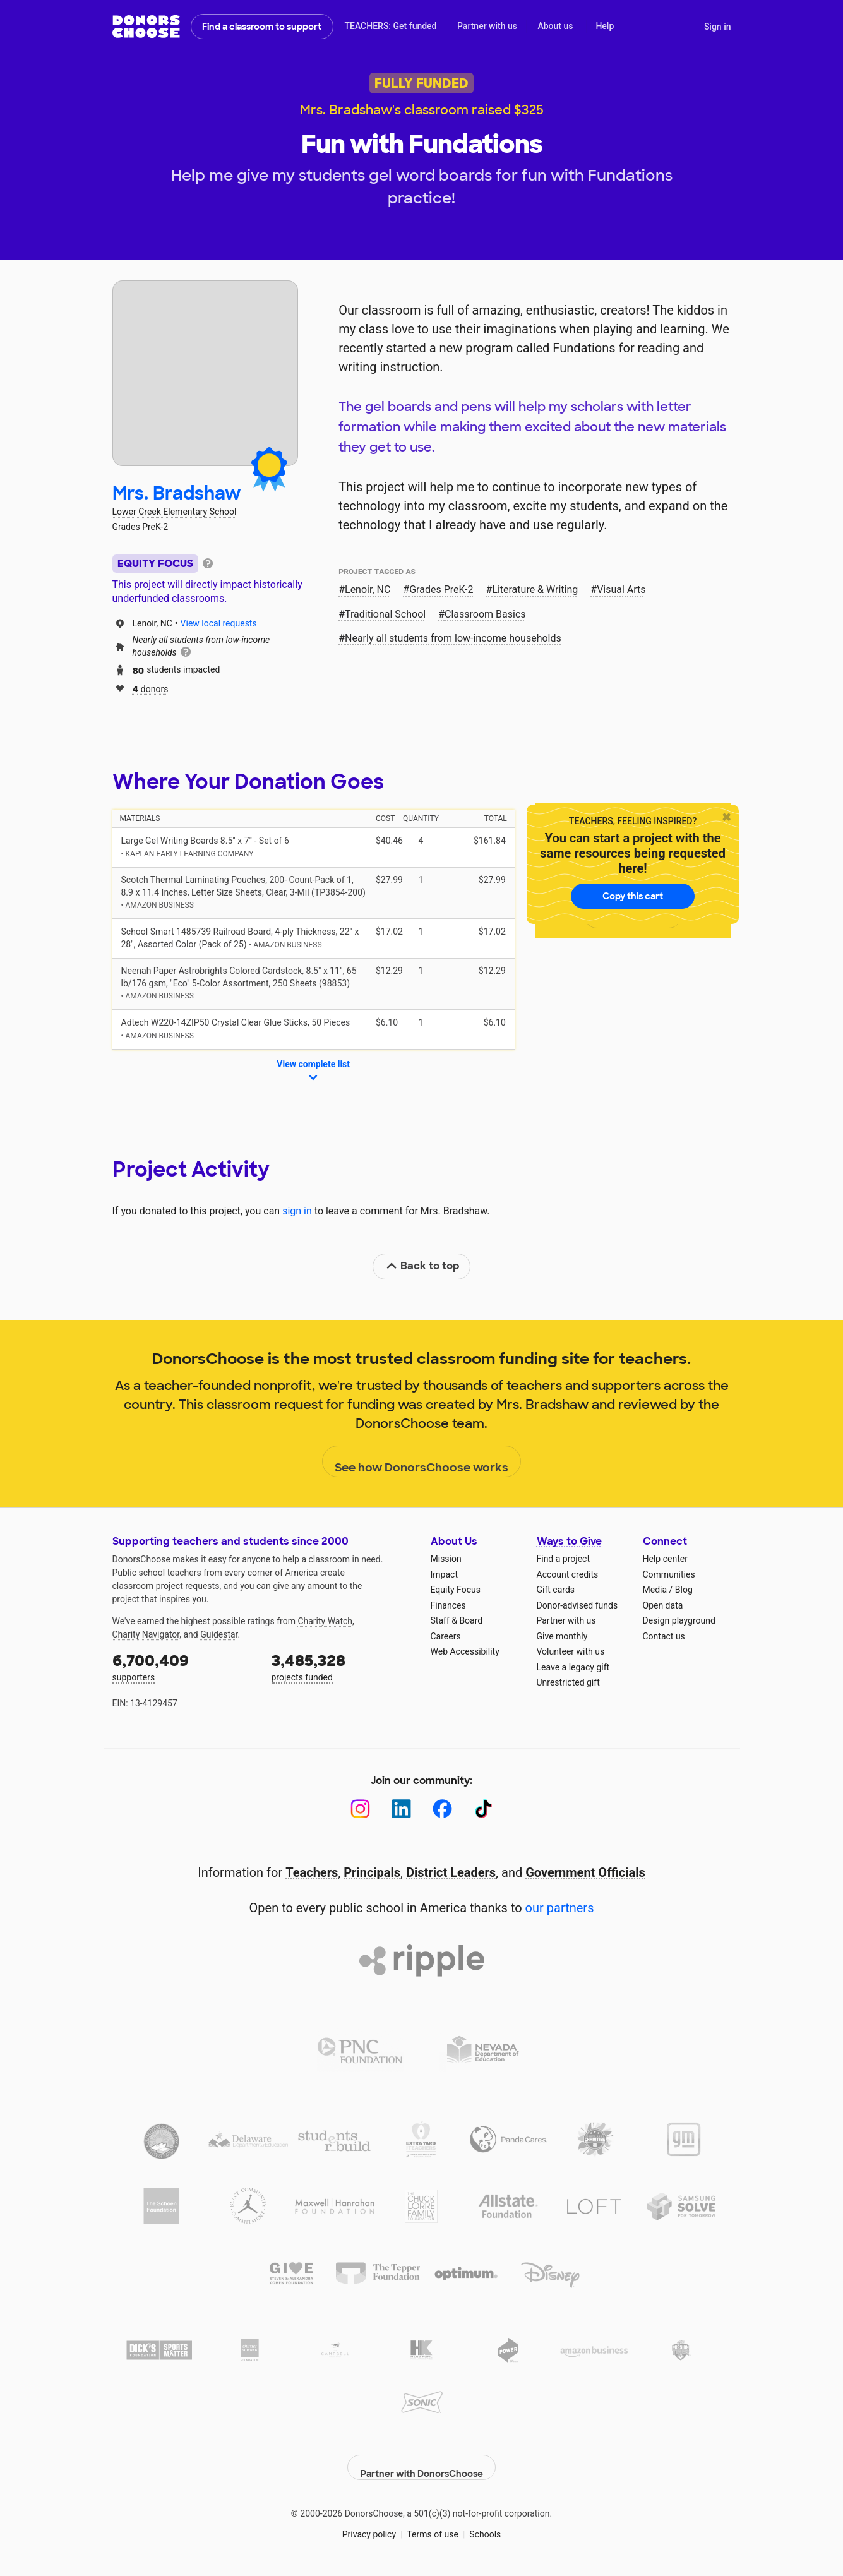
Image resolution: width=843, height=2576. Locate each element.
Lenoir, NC (367, 590)
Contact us (664, 1636)
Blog (684, 1590)
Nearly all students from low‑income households (453, 638)
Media (655, 1590)
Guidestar (218, 1634)
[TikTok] (483, 1809)
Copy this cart (632, 896)
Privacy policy (369, 2525)
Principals (372, 1872)
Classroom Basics (485, 614)
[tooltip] (208, 562)
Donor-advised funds (577, 1605)
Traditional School (385, 614)
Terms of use (432, 2525)
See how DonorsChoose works (421, 1462)
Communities (669, 1574)
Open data (663, 1605)
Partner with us (487, 26)
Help (604, 26)
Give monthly (562, 1636)
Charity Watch (324, 1621)
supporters (183, 1666)
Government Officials (585, 1872)
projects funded (342, 1666)
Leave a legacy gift (573, 1667)
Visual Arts (621, 590)
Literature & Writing (535, 590)
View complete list (313, 1071)
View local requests (219, 623)
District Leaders (451, 1872)
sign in (297, 1211)
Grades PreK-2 (441, 590)
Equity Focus (456, 1590)
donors (151, 688)
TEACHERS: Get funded (390, 26)
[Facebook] (442, 1809)
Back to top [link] (422, 1266)
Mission (446, 1559)
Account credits (568, 1574)
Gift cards (556, 1590)
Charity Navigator (146, 1634)
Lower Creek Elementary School (174, 511)
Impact (444, 1574)
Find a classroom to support (261, 26)
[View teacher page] (205, 373)
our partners (559, 1907)
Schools (485, 2525)
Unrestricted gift (568, 1682)
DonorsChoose (146, 26)
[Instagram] (360, 1809)
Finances (448, 1605)
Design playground (679, 1620)
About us (555, 26)
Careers (446, 1636)
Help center (665, 1559)
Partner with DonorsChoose (422, 2458)
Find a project (563, 1559)
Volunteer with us (571, 1651)
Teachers (311, 1872)
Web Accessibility (465, 1651)
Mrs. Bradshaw (176, 493)
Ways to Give (569, 1541)
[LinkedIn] (401, 1809)
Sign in (717, 26)
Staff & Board (457, 1620)
